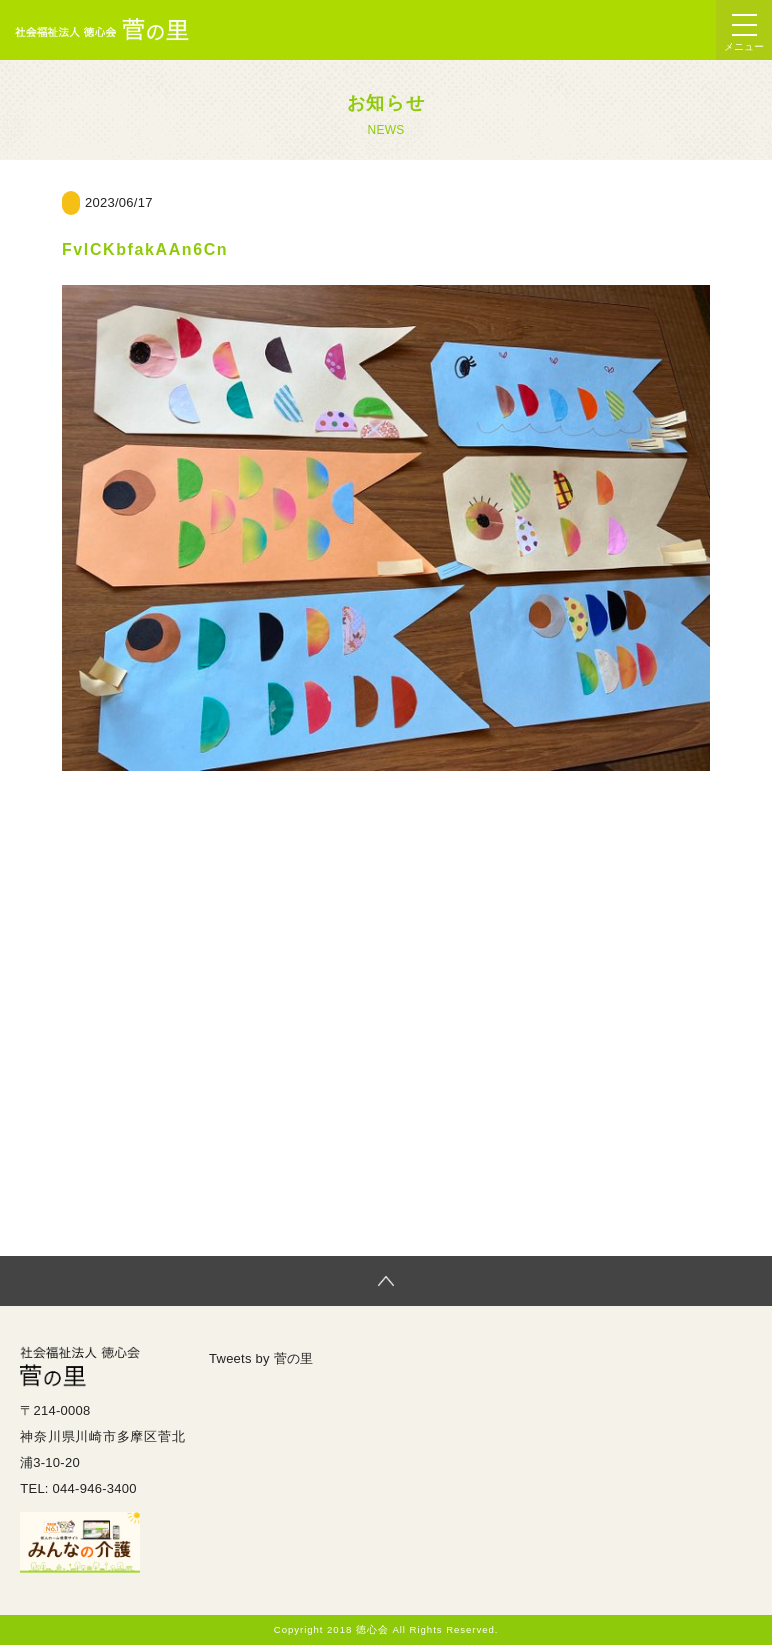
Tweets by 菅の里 (261, 1358)
